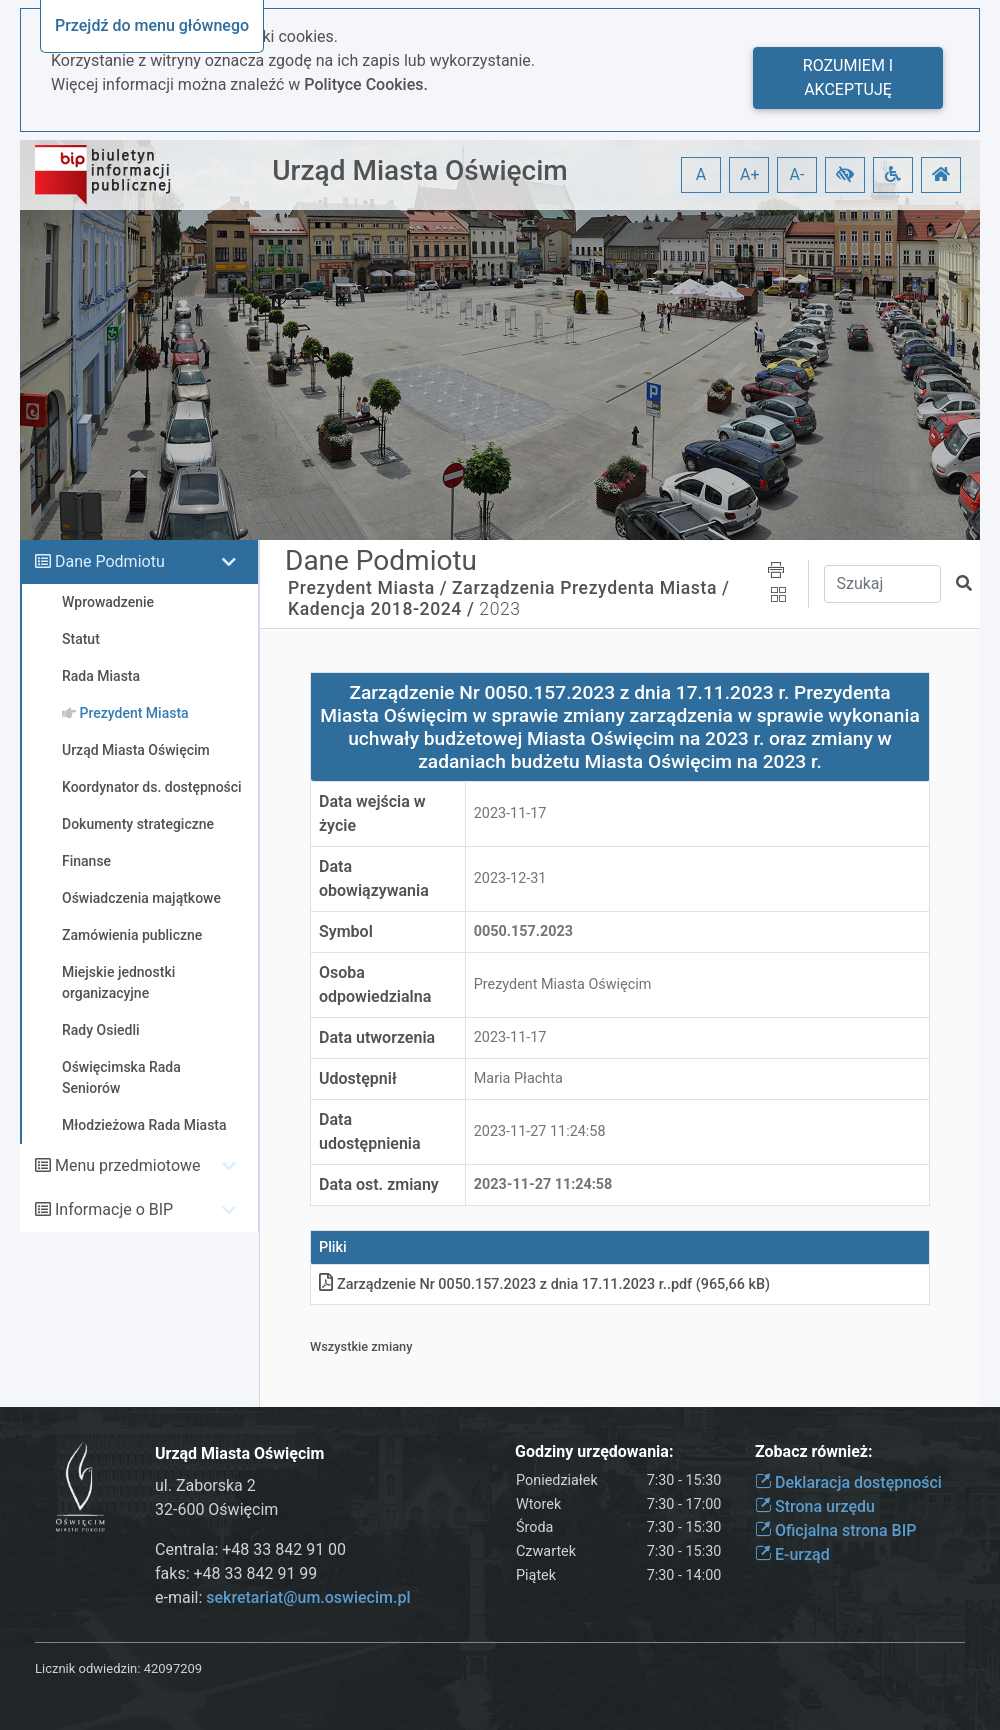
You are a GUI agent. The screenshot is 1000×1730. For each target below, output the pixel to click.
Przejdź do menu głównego (152, 25)
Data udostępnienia (370, 1131)
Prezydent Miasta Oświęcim (563, 984)
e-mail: (282, 1597)
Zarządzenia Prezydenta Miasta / (590, 588)
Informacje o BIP (114, 1209)
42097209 (173, 1668)
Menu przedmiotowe (128, 1165)
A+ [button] (750, 174)
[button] (845, 175)
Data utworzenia (377, 1037)
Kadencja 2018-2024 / (381, 609)
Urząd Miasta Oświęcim (419, 170)
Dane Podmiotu (110, 561)
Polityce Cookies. (366, 84)
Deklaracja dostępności (848, 1482)
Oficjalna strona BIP (835, 1530)
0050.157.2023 (523, 931)
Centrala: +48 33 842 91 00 (250, 1549)
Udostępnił (358, 1078)
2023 (499, 609)
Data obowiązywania (374, 878)
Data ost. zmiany (379, 1184)
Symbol (346, 931)
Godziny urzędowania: (594, 1451)
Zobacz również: (814, 1451)
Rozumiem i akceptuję (848, 77)
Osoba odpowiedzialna (375, 984)
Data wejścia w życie (372, 813)
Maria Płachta (518, 1078)
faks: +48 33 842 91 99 (236, 1573)
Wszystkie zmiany (361, 1346)
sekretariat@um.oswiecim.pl (308, 1597)
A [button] (701, 174)
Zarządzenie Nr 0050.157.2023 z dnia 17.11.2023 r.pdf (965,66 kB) (544, 1284)
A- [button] (797, 174)
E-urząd (792, 1554)
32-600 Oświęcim (216, 1509)
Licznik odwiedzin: (87, 1668)
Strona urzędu (815, 1506)
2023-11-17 (510, 813)
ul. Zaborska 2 (205, 1485)
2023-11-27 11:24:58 (540, 1131)
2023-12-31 (510, 878)
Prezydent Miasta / (367, 588)
